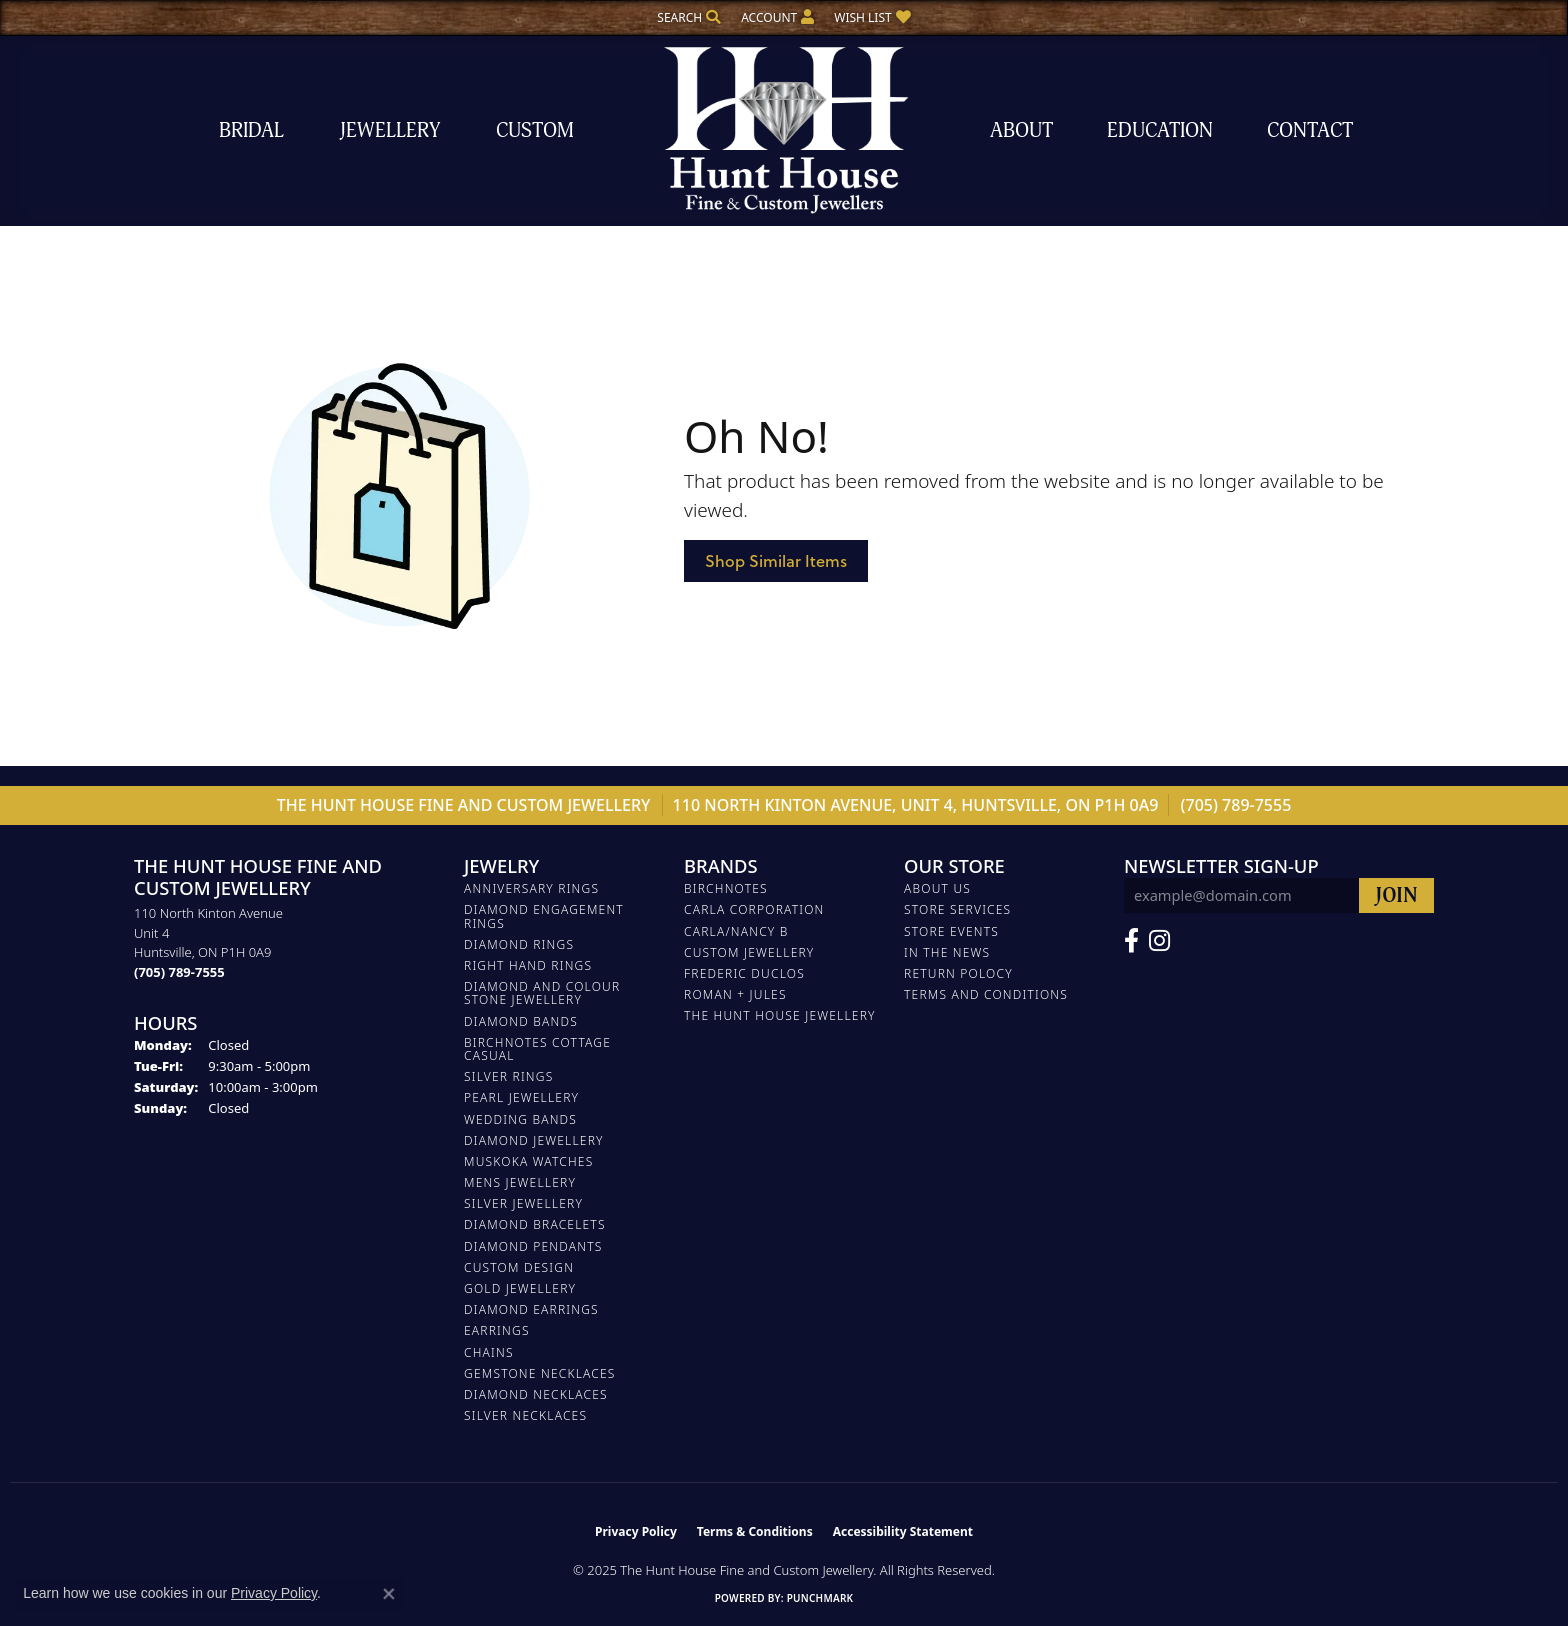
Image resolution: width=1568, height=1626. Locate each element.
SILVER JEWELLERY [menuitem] (523, 1203)
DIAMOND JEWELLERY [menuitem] (534, 1140)
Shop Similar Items (776, 560)
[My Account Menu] (777, 17)
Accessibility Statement (903, 1531)
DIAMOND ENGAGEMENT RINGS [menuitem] (544, 916)
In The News (947, 952)
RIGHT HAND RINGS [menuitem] (528, 965)
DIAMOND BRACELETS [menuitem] (535, 1224)
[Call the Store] (179, 972)
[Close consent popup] (389, 1594)
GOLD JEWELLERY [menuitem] (520, 1288)
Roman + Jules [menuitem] (735, 994)
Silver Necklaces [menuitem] (525, 1415)
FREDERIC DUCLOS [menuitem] (744, 973)
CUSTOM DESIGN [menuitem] (519, 1267)
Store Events (951, 931)
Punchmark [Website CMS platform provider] (820, 1598)
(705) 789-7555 (1236, 805)
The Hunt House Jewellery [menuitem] (780, 1015)
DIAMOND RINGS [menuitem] (519, 944)
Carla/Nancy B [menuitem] (736, 931)
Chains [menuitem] (489, 1352)
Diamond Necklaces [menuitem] (536, 1394)
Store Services (957, 909)
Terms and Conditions (986, 994)
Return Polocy (958, 973)
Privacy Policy (636, 1531)
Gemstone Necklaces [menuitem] (540, 1373)
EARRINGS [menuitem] (497, 1330)
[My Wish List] (872, 17)
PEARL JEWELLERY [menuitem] (521, 1097)
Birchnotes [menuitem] (726, 888)
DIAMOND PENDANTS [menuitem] (533, 1246)
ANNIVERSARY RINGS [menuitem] (531, 888)
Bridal (251, 130)
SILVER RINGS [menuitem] (508, 1076)
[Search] (689, 17)
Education (1160, 130)
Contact (1310, 130)
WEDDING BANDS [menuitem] (520, 1119)
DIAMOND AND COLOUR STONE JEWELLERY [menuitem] (542, 993)
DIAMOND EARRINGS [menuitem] (531, 1309)
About (1021, 130)
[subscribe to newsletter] (1396, 895)
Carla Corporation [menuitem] (754, 909)
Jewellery (390, 130)
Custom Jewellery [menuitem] (749, 952)
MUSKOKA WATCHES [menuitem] (528, 1161)
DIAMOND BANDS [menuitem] (521, 1021)
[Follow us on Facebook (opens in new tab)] (1131, 941)
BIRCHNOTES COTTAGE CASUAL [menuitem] (537, 1049)
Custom (535, 130)
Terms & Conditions (755, 1531)
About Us (937, 888)
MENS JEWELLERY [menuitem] (520, 1182)
